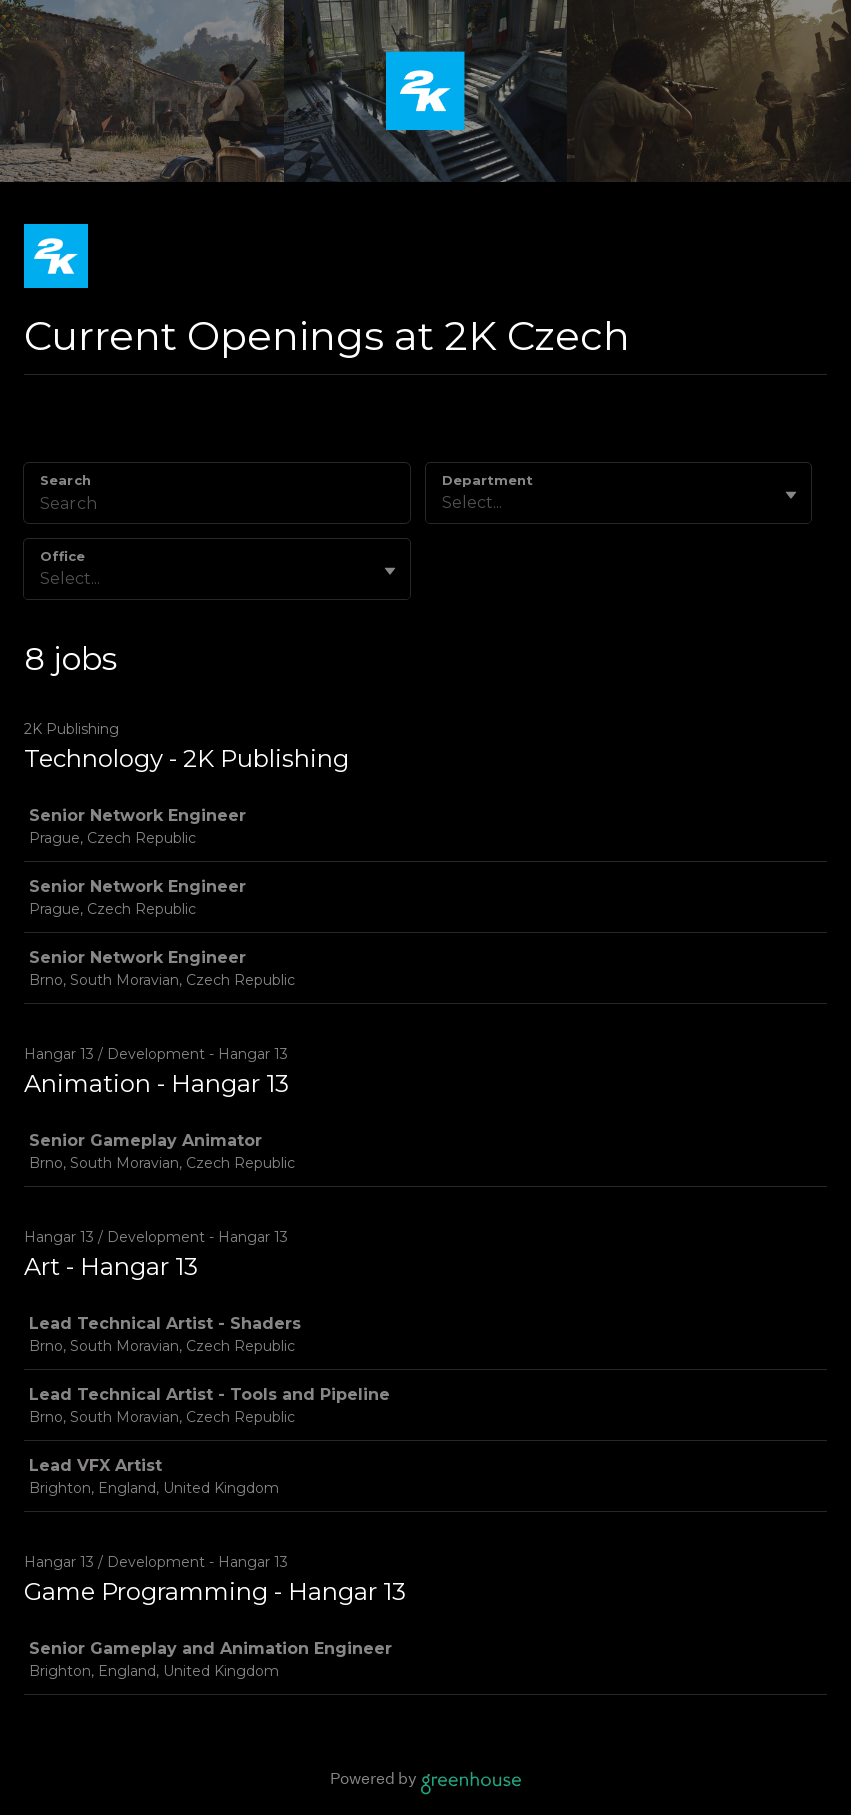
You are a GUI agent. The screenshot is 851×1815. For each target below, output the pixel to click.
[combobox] (444, 503)
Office (62, 556)
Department (487, 480)
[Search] (217, 506)
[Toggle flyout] (791, 495)
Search (65, 480)
